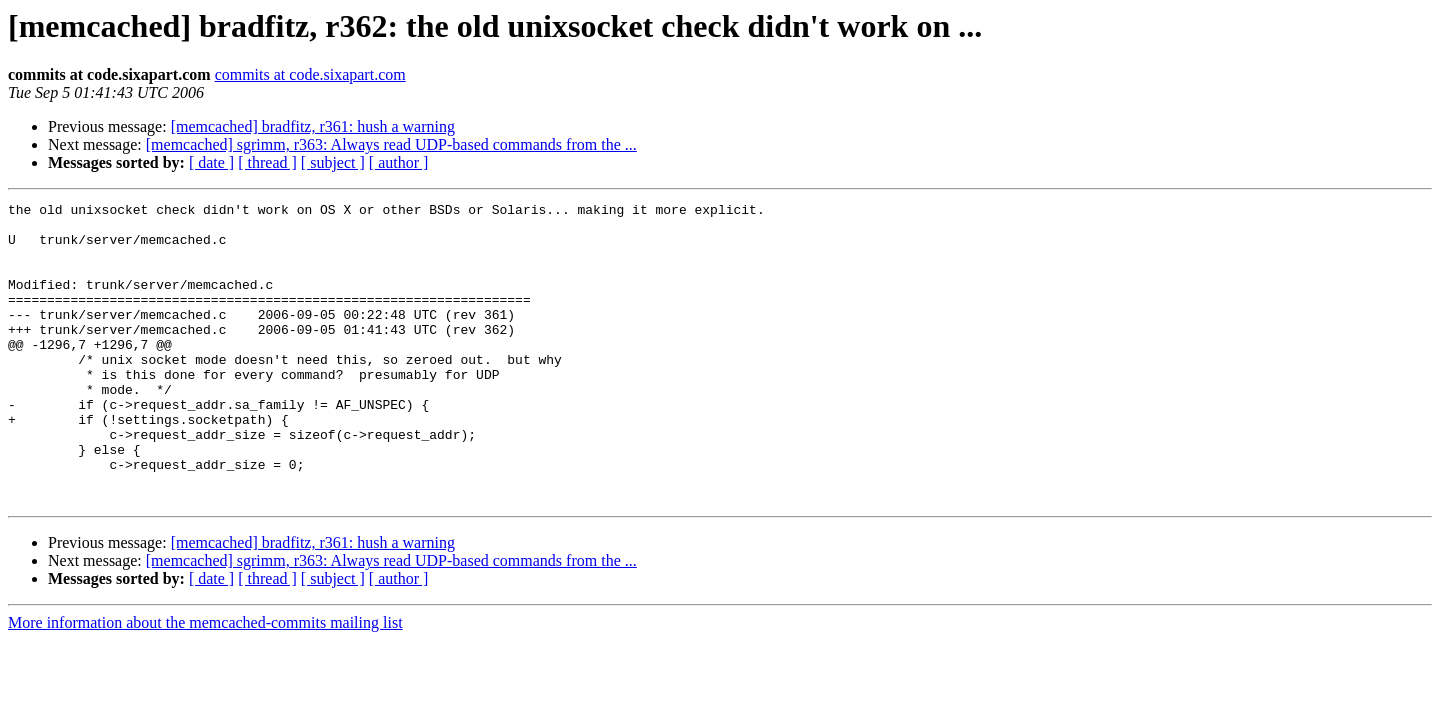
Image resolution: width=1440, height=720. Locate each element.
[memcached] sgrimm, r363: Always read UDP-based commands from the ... (391, 144)
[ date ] (211, 162)
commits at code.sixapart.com (310, 74)
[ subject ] (333, 162)
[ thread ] (267, 162)
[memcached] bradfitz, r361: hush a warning (313, 126)
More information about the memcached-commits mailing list (205, 682)
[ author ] (399, 162)
